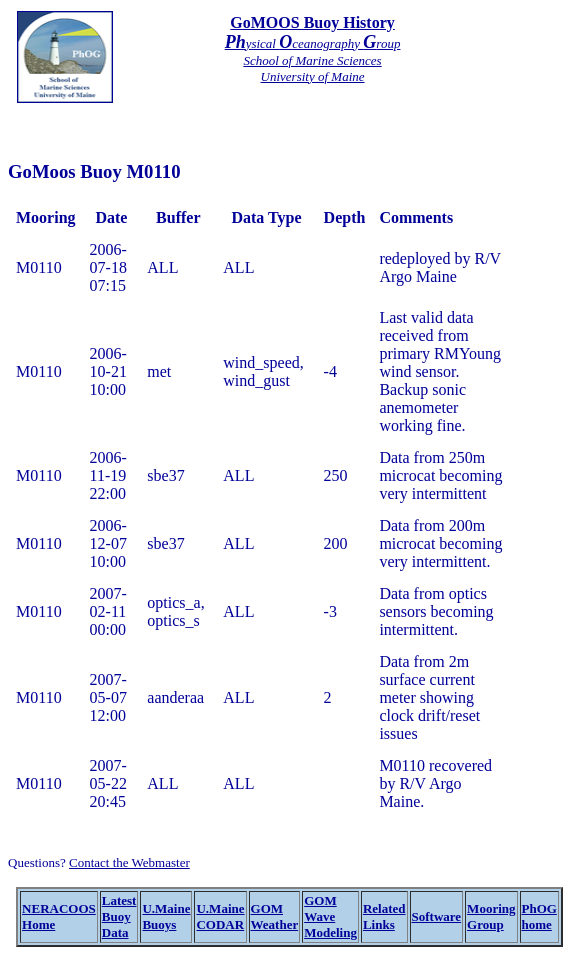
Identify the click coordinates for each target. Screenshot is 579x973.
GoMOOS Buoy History (312, 22)
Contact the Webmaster (129, 862)
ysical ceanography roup (313, 43)
